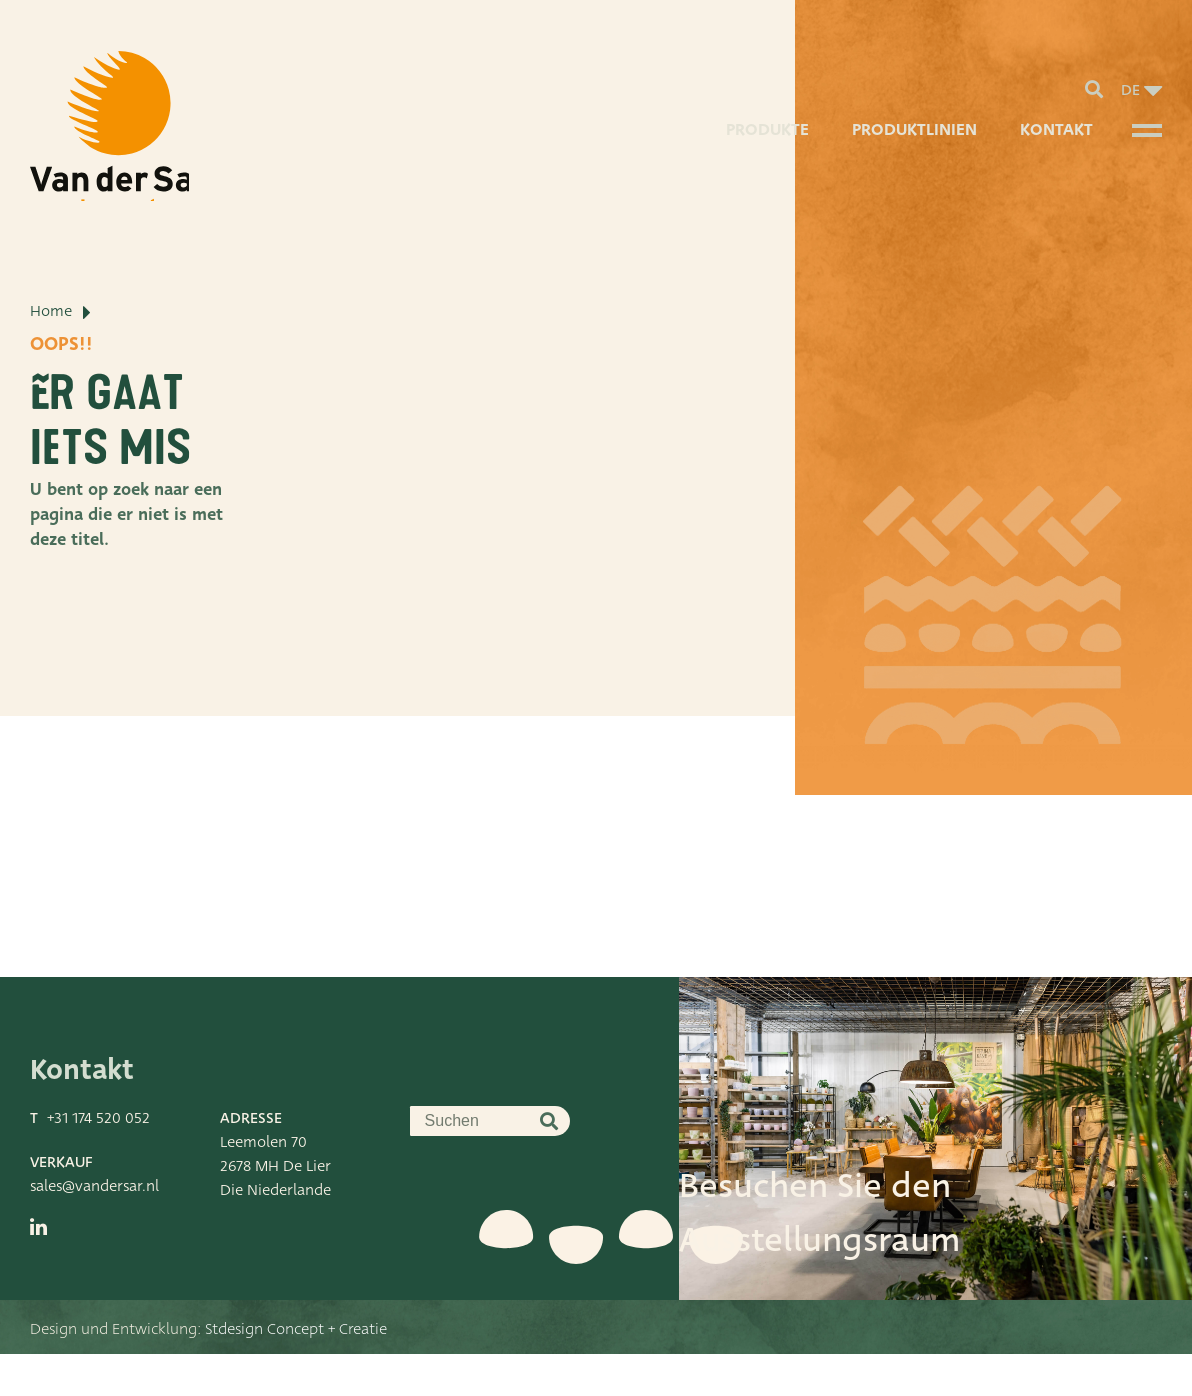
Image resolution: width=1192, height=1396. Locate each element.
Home (51, 385)
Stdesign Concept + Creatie (296, 1371)
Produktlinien (911, 144)
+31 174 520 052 (98, 1160)
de (1130, 96)
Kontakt (1054, 144)
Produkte (762, 144)
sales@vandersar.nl (94, 1228)
